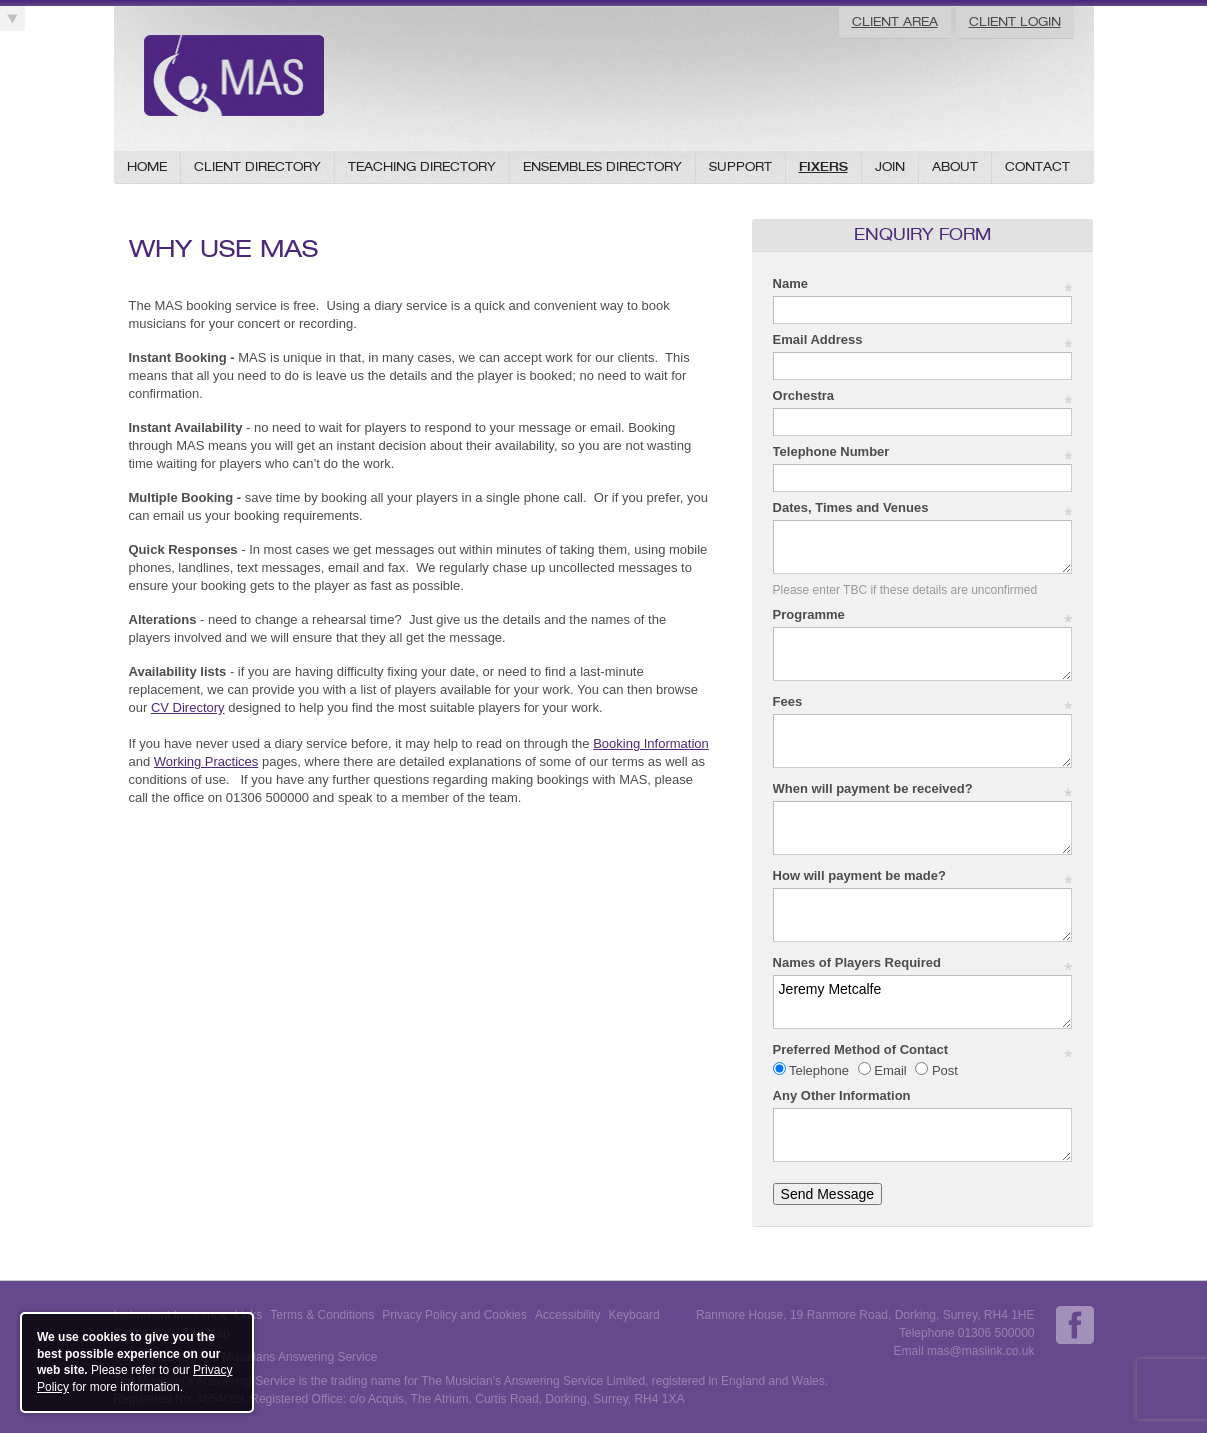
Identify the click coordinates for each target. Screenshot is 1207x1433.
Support (740, 166)
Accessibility (567, 1315)
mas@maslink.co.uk (981, 1351)
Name (923, 284)
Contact (1037, 166)
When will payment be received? (923, 789)
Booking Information (651, 743)
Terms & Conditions (322, 1315)
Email (891, 1070)
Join (890, 166)
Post (943, 1070)
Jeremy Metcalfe (923, 1002)
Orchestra (923, 396)
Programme (923, 615)
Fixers (823, 166)
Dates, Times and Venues (923, 508)
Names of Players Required (923, 963)
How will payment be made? (923, 876)
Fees (923, 702)
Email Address (923, 340)
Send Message (827, 1194)
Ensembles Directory (602, 166)
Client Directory (257, 166)
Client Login (1015, 21)
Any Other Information (842, 1095)
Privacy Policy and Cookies (454, 1315)
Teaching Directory (422, 166)
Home (147, 166)
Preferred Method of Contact (923, 1050)
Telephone (819, 1070)
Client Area (895, 21)
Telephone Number (923, 452)
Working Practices (206, 761)
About (955, 166)
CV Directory (188, 707)
